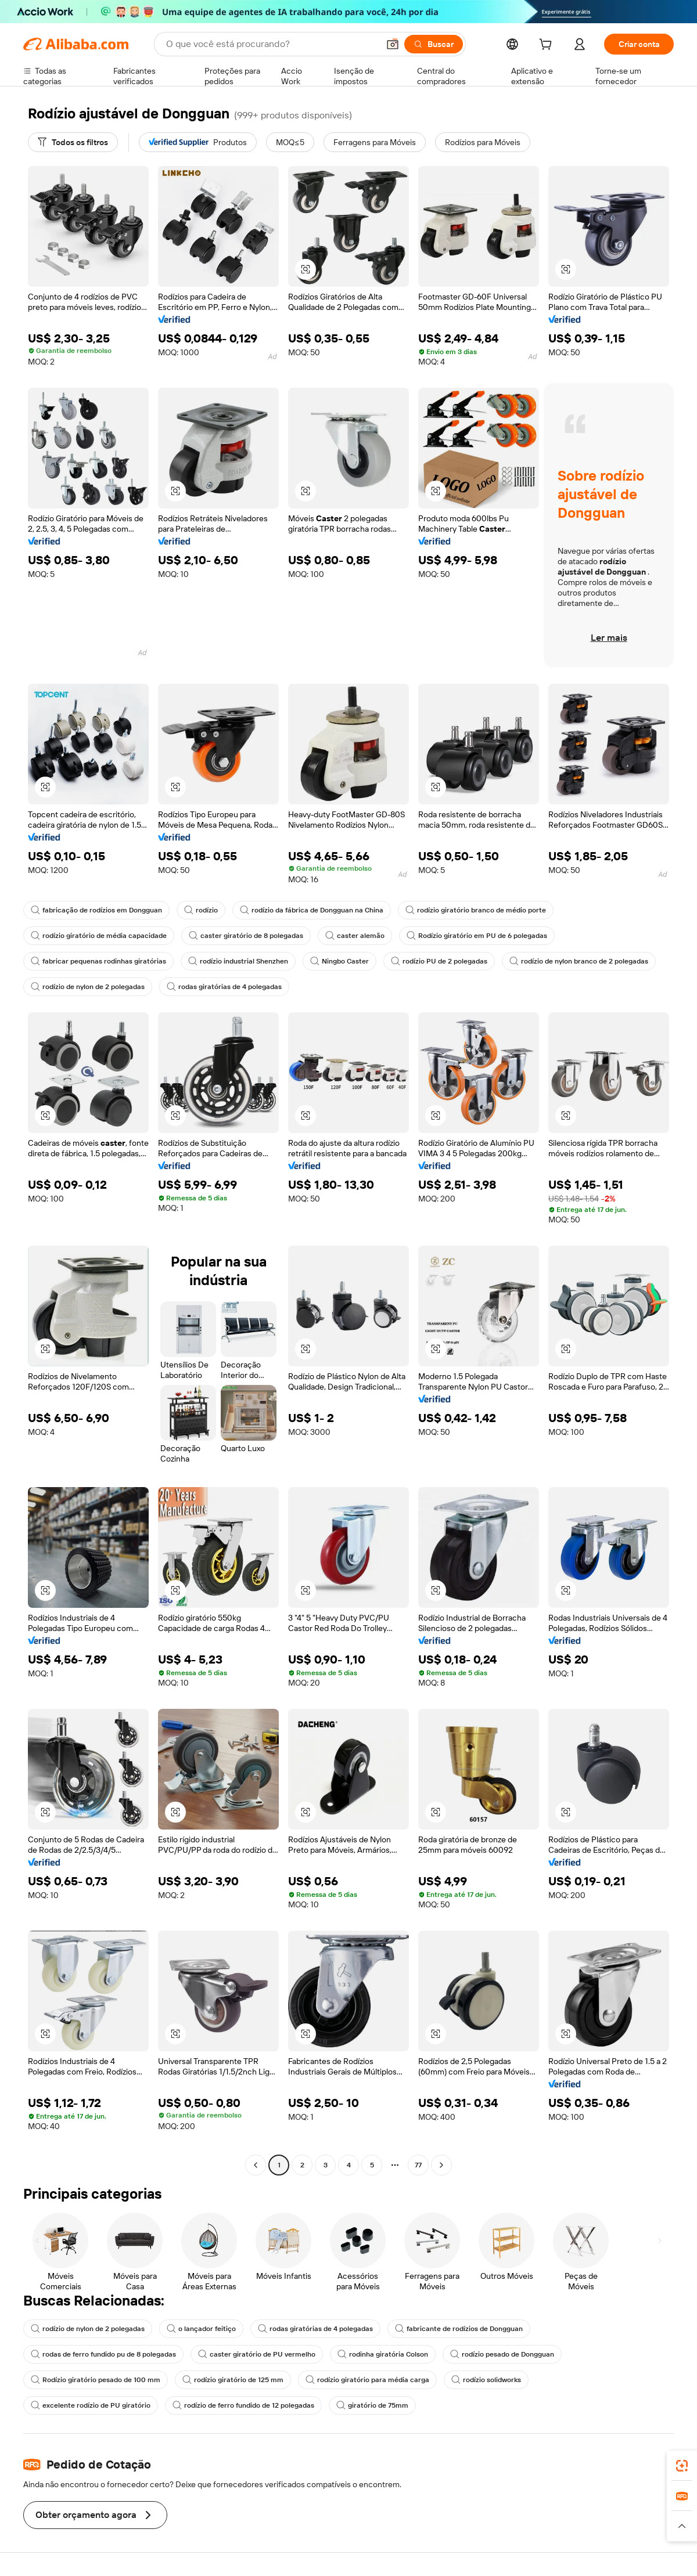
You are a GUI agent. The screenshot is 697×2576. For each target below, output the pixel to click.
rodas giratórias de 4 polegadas (224, 986)
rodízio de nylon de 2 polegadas (88, 986)
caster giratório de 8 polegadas (246, 935)
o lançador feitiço (201, 2328)
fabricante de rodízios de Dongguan (459, 2328)
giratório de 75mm (372, 2405)
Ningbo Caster (339, 961)
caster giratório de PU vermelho (256, 2354)
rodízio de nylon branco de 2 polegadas (578, 961)
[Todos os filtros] (73, 142)
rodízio (201, 910)
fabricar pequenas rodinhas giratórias (98, 961)
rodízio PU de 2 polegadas (439, 961)
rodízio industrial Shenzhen (238, 961)
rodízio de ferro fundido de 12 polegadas (243, 2405)
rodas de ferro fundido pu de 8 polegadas (103, 2354)
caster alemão (355, 935)
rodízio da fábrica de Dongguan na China (311, 910)
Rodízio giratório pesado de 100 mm (95, 2379)
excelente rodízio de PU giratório (90, 2405)
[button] (305, 269)
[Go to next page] (441, 2165)
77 (418, 2165)
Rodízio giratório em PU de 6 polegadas (477, 935)
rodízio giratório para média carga (367, 2379)
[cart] (547, 45)
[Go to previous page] (255, 2165)
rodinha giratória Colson (382, 2354)
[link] (682, 2466)
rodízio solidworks (486, 2379)
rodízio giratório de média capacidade (99, 935)
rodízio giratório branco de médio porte (475, 910)
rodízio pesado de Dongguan (502, 2354)
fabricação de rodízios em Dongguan (96, 910)
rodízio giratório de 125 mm (232, 2379)
